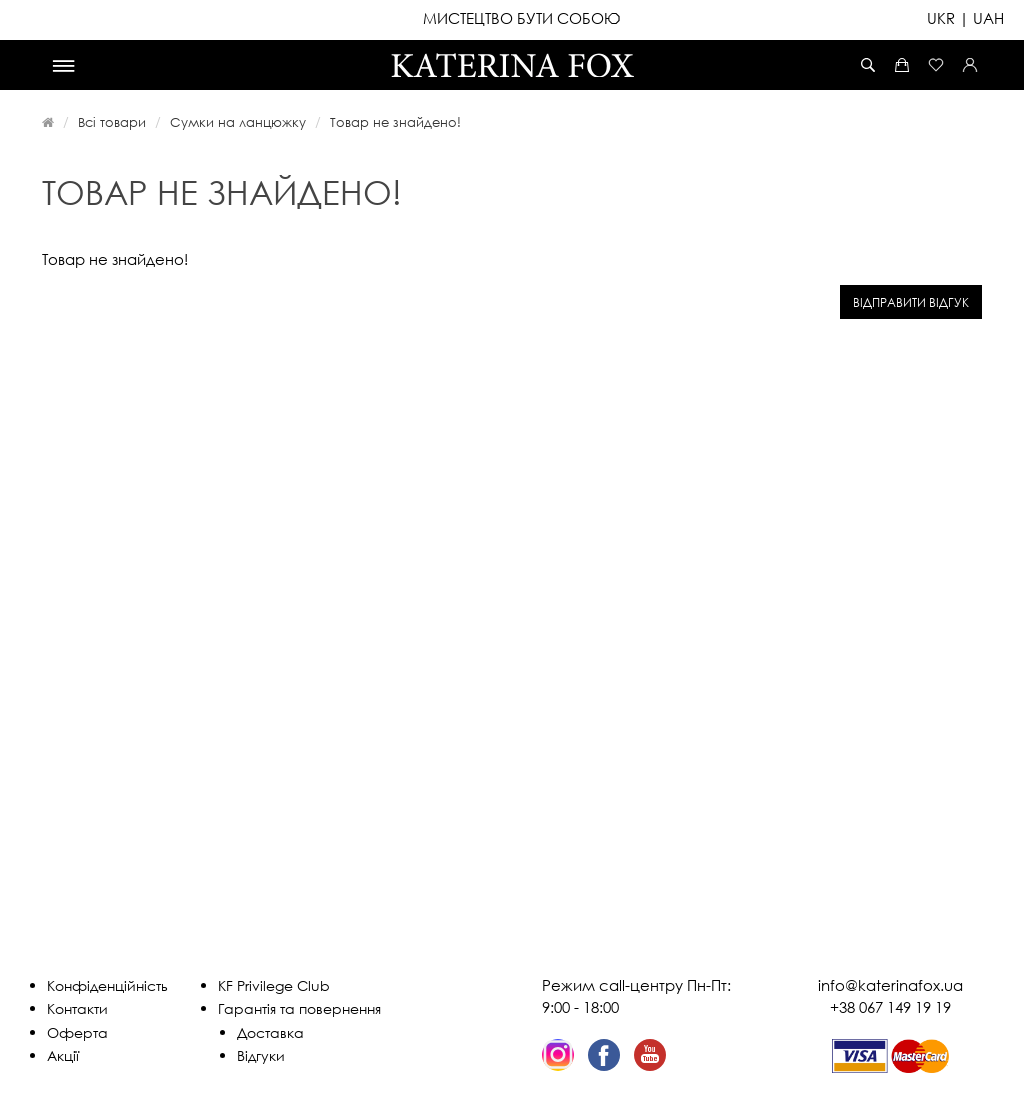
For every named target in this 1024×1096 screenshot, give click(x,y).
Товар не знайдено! (395, 122)
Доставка (270, 1032)
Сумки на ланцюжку (238, 122)
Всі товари (112, 122)
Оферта (77, 1032)
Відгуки (261, 1055)
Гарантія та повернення (299, 1008)
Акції (63, 1055)
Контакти (77, 1008)
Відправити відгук (911, 302)
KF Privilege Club (274, 985)
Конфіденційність (107, 985)
